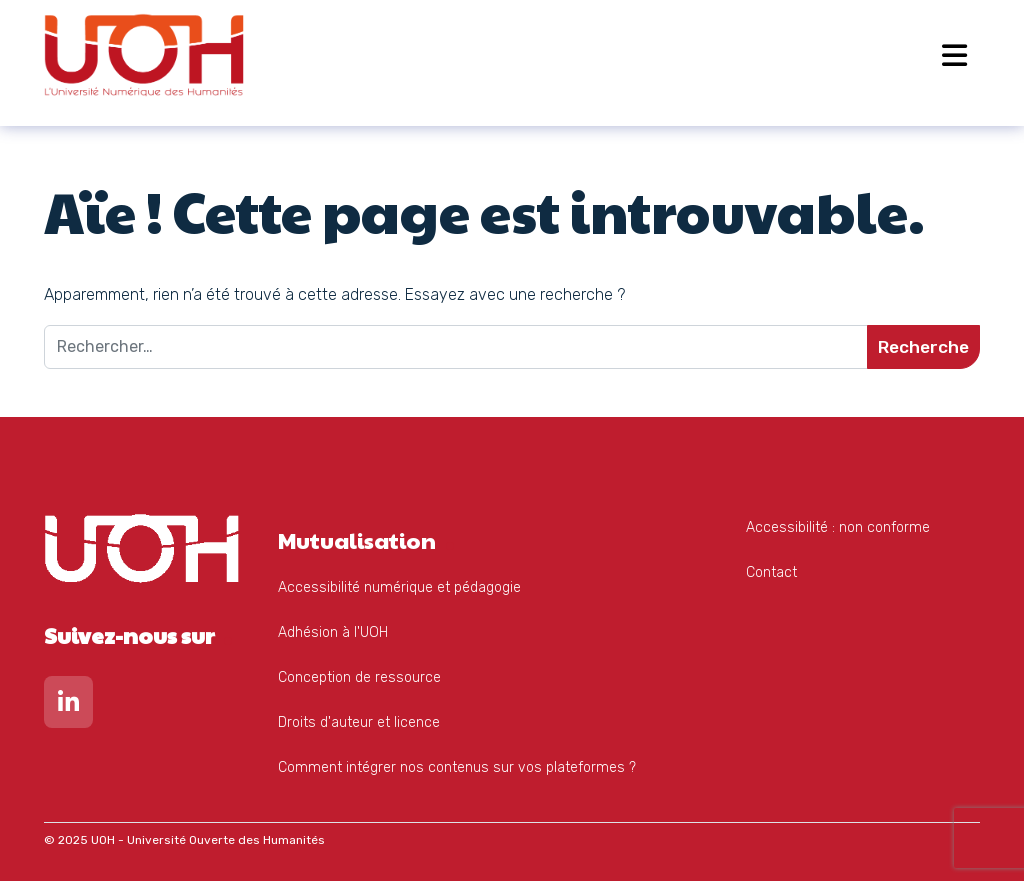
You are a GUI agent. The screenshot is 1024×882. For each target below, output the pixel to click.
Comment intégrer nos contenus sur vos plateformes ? (457, 768)
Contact (771, 573)
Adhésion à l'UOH (333, 633)
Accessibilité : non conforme (838, 528)
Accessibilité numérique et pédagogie (399, 588)
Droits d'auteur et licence (359, 723)
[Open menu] (954, 55)
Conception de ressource (359, 678)
